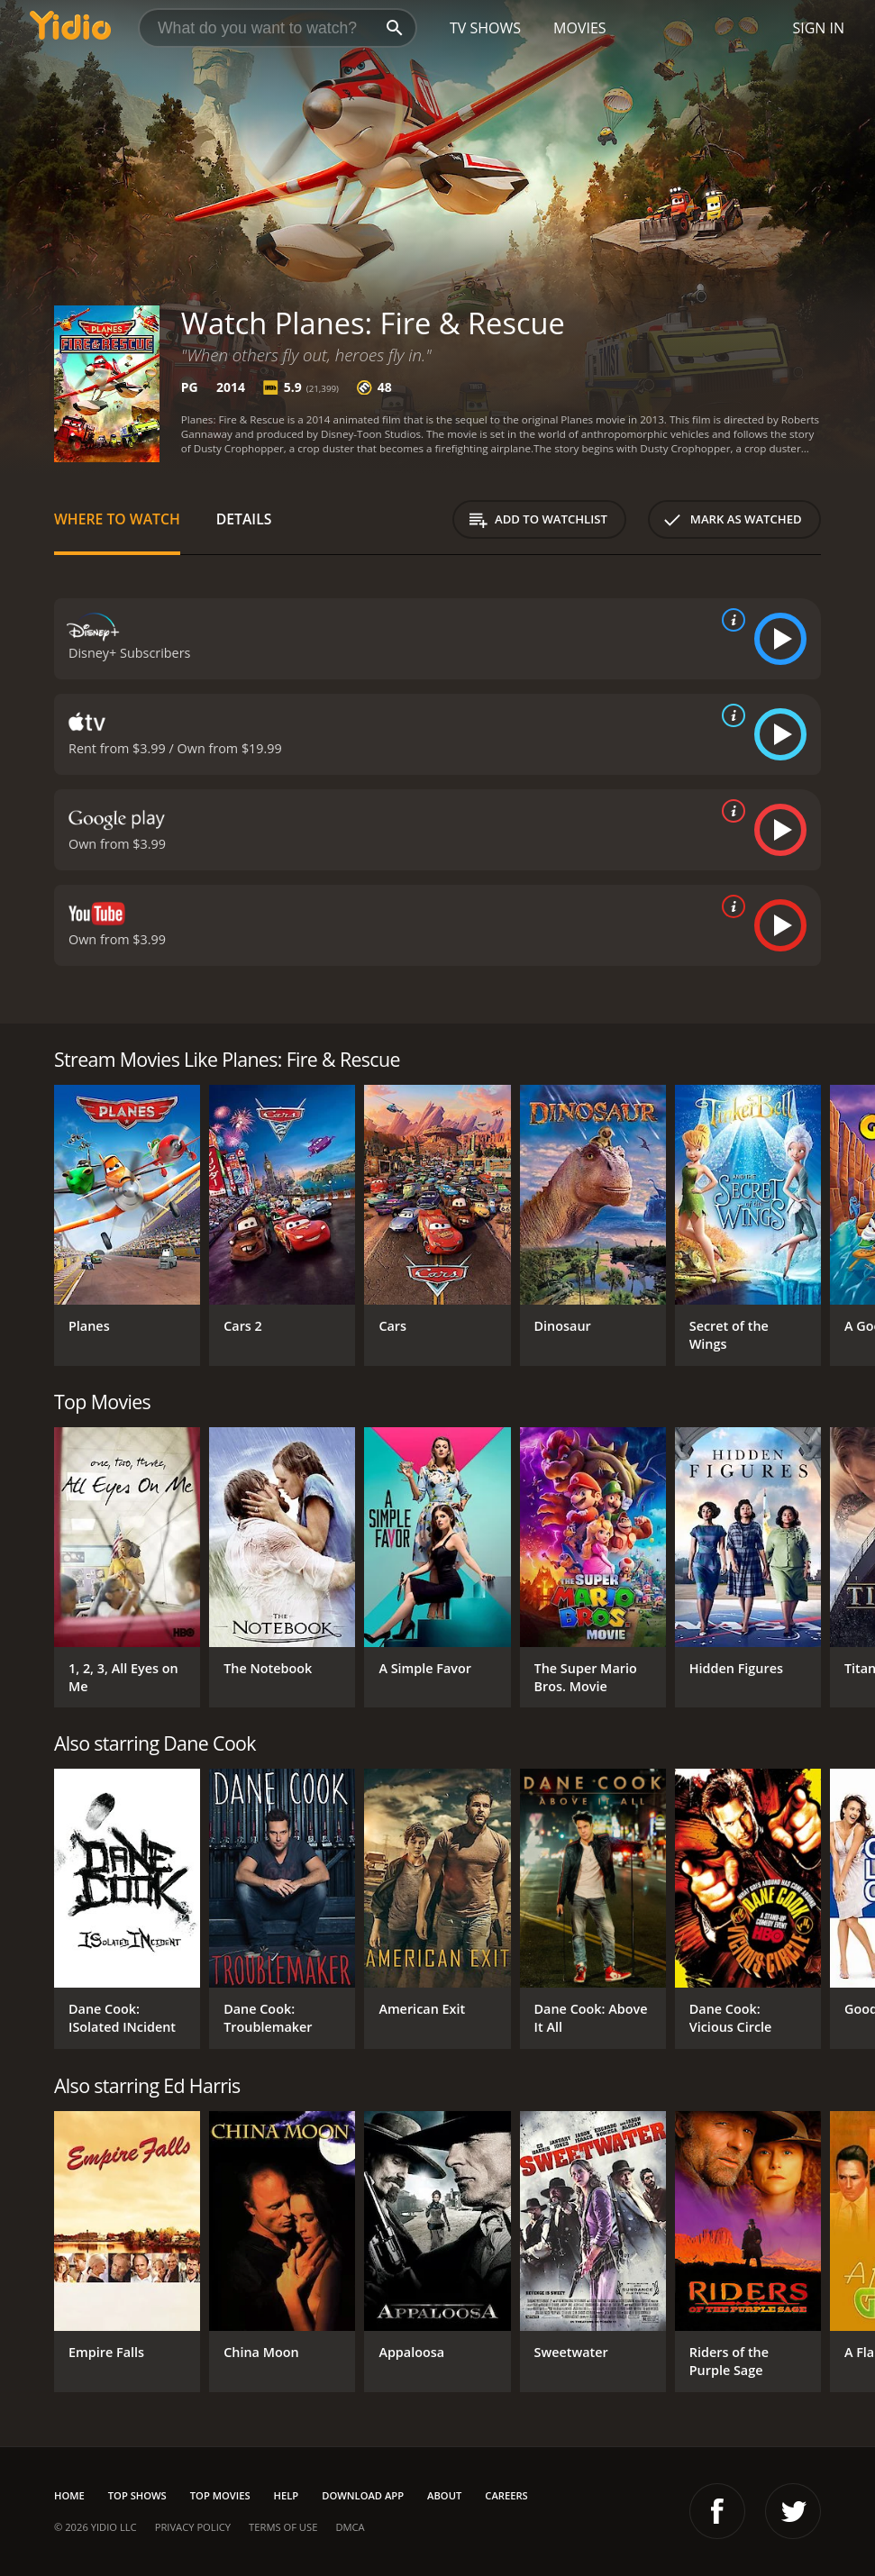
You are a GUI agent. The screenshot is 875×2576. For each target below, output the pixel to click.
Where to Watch (117, 519)
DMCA (349, 2527)
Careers (506, 2495)
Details (244, 519)
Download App (363, 2495)
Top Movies (220, 2495)
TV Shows (485, 28)
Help (286, 2495)
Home (69, 2495)
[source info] (730, 620)
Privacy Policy (193, 2527)
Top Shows (137, 2495)
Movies (579, 28)
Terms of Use (283, 2527)
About (444, 2495)
